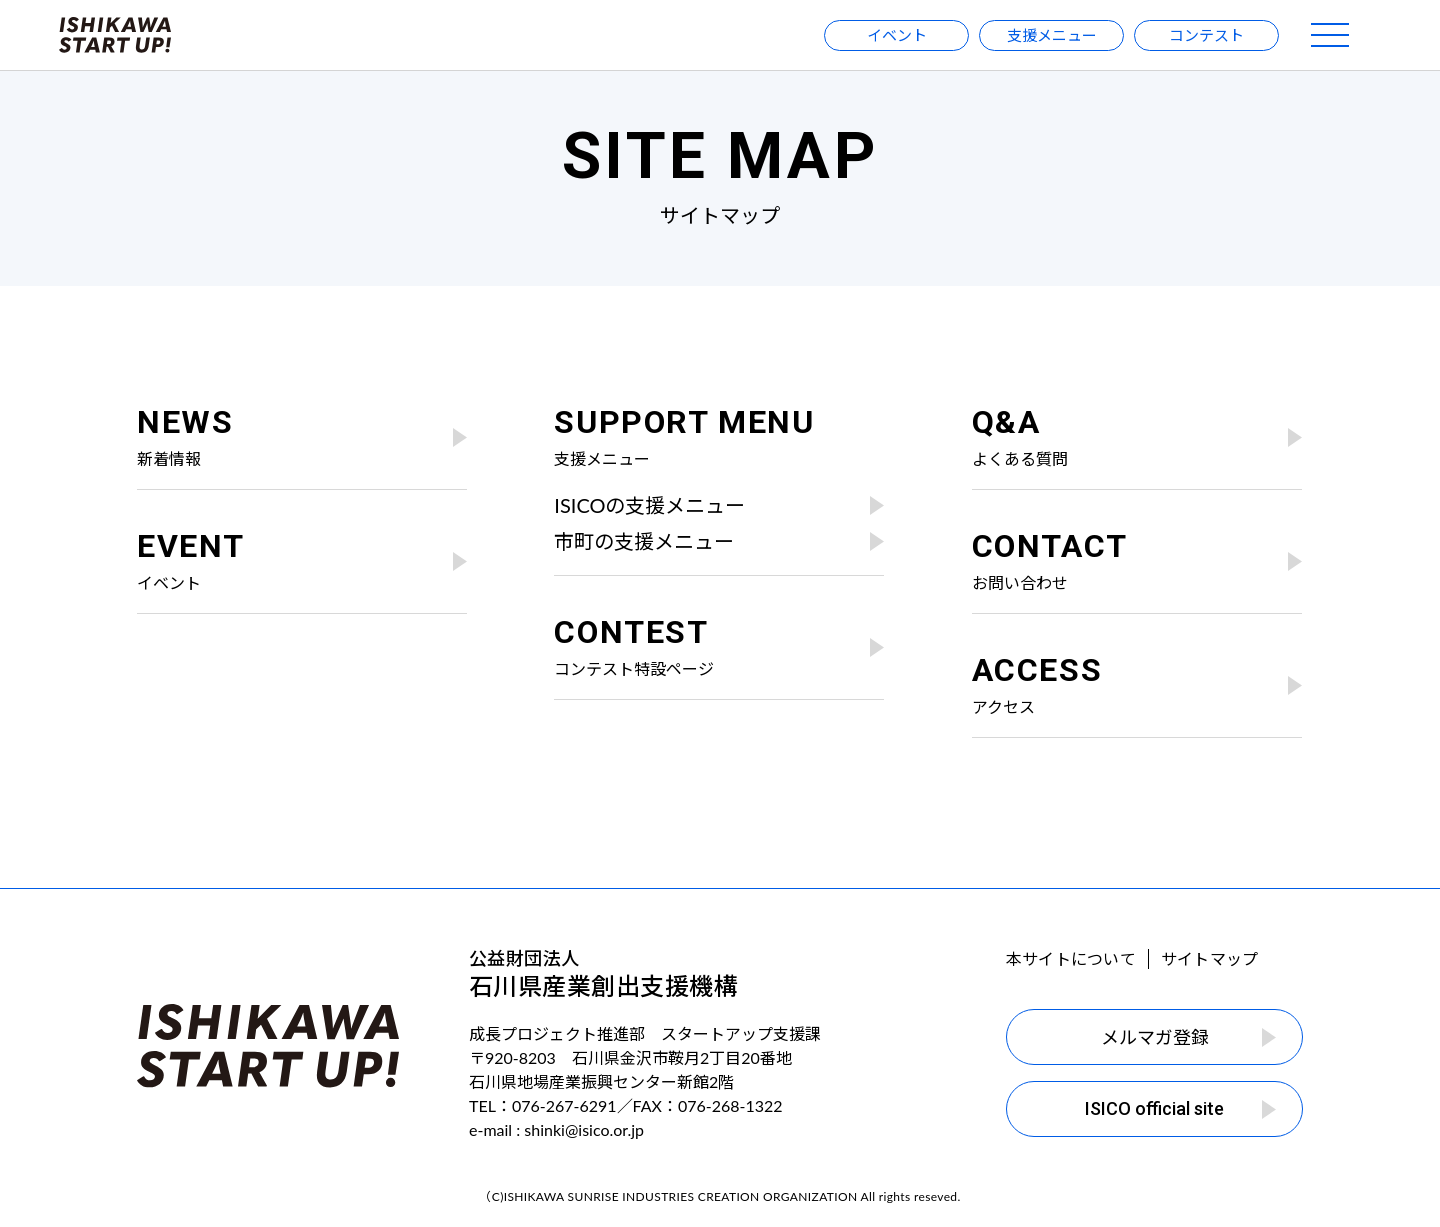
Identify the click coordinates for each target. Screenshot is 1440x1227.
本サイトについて (1071, 958)
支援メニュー (1052, 35)
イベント (897, 35)
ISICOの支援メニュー (719, 505)
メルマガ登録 (1189, 1037)
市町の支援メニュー (719, 541)
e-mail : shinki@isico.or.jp (556, 1129)
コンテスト (1206, 35)
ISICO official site (1180, 1108)
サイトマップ (1209, 958)
